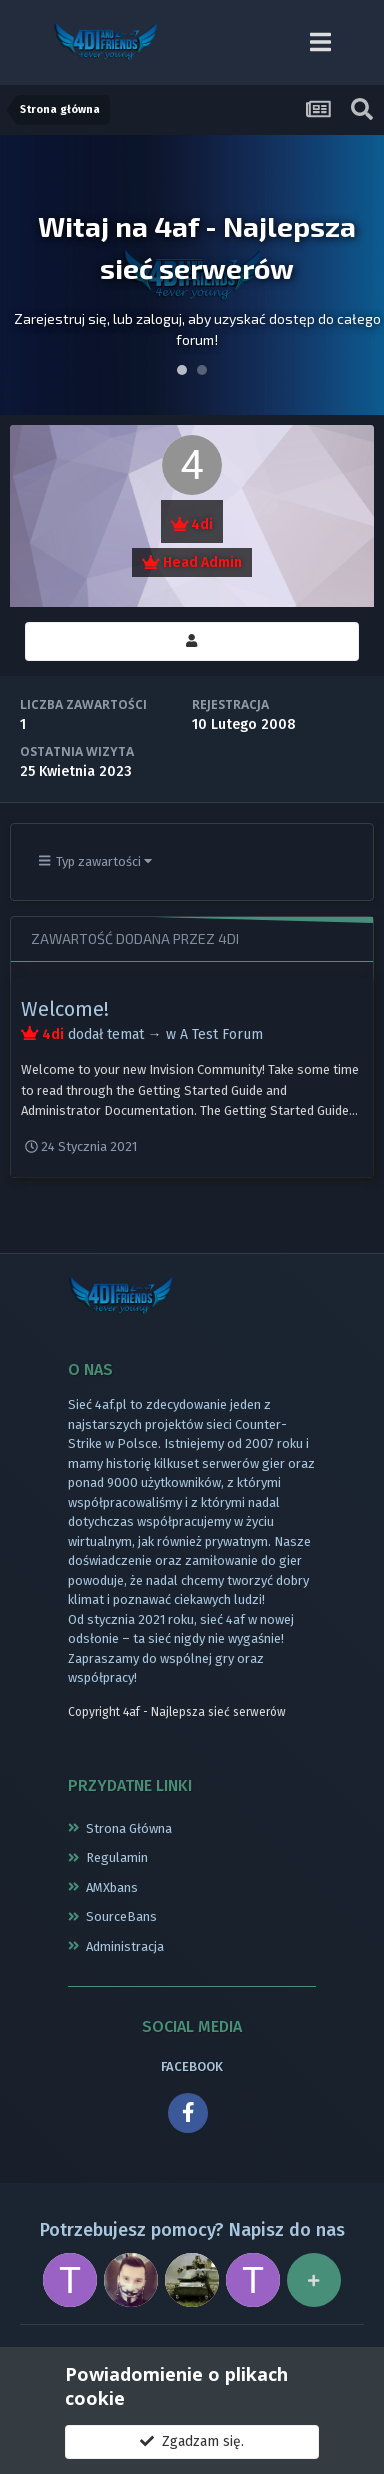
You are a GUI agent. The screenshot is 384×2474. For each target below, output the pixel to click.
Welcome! (65, 1009)
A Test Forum (221, 1034)
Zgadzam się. (192, 2441)
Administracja (125, 1946)
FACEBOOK (192, 2066)
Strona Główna (129, 1828)
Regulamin (117, 1857)
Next (358, 275)
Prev (26, 275)
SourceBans (121, 1916)
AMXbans (112, 1887)
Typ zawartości (96, 861)
